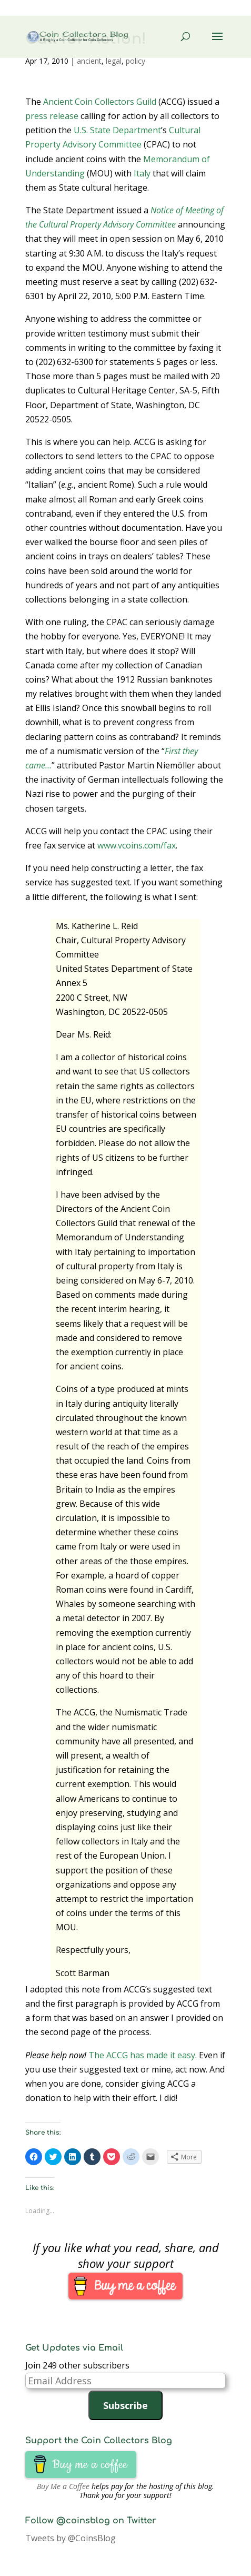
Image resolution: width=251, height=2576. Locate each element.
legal (114, 61)
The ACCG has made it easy (141, 2055)
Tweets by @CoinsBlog (70, 2538)
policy (135, 61)
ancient (89, 61)
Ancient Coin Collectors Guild (99, 101)
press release (51, 116)
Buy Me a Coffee (63, 2486)
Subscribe (125, 2405)
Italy (142, 173)
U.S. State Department (117, 130)
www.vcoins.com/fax (136, 845)
